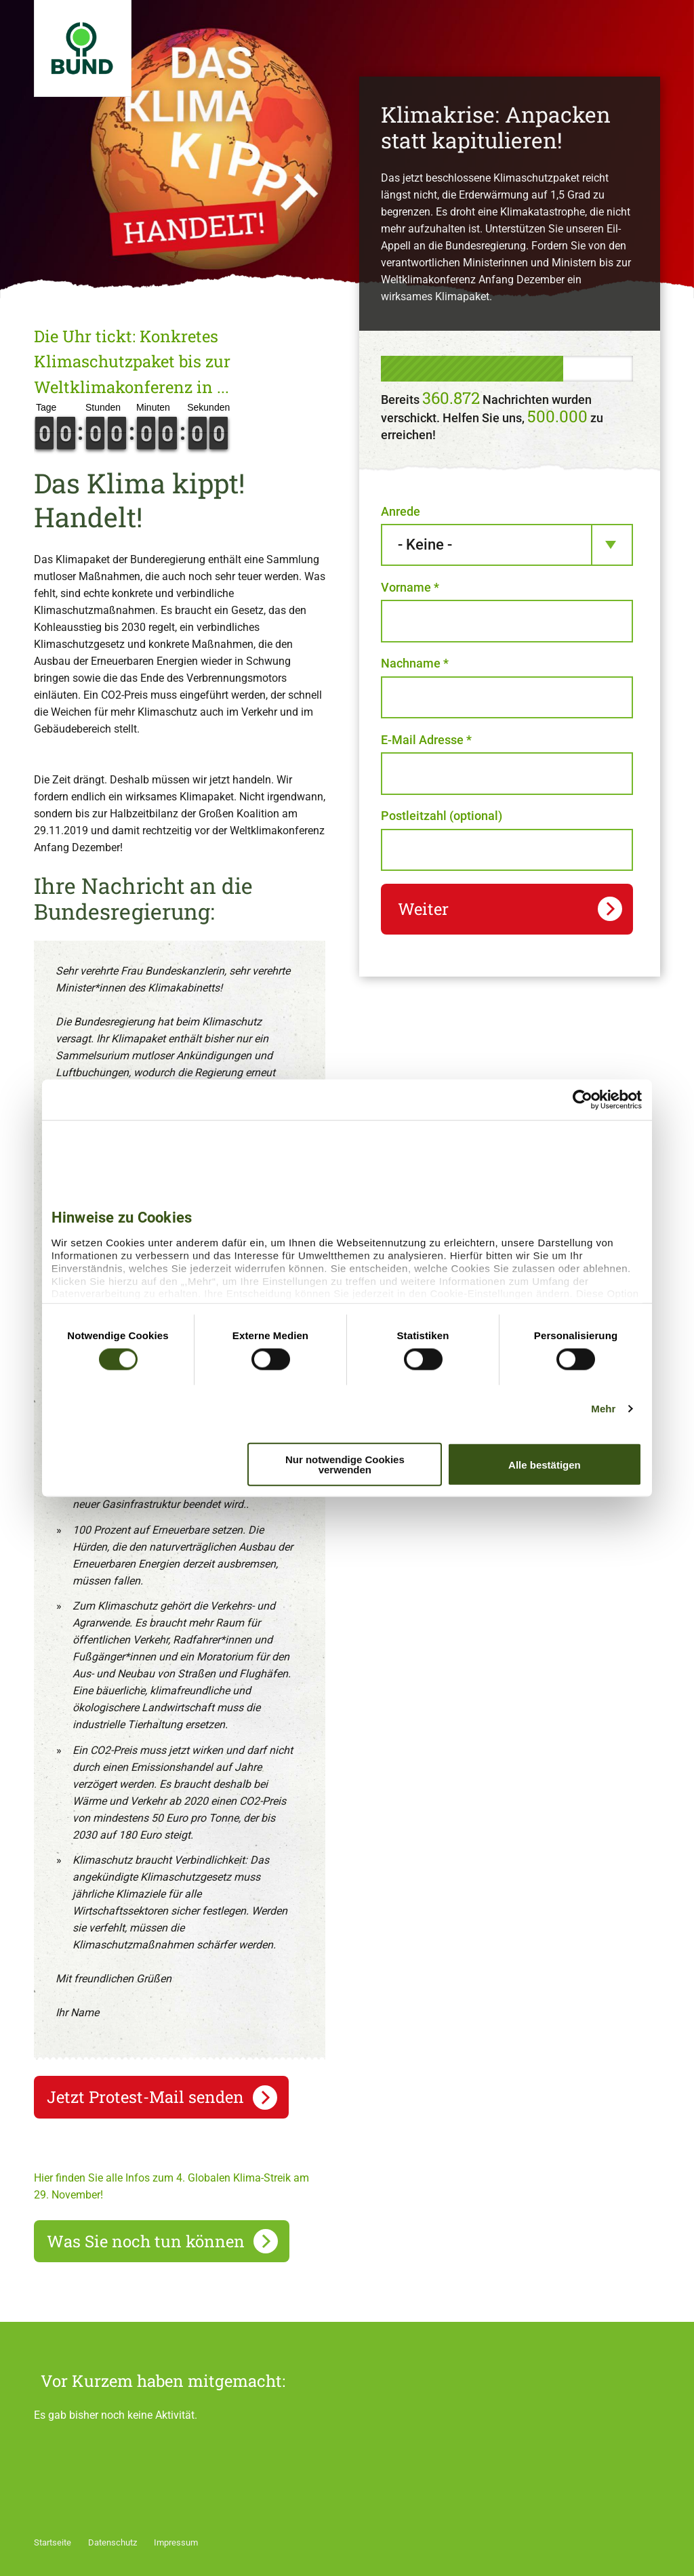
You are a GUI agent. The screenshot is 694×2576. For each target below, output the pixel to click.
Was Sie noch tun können (146, 2241)
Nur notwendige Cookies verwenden (345, 1464)
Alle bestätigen (544, 1464)
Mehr (603, 1408)
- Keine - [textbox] (425, 544)
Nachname (415, 663)
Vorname (410, 587)
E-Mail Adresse (426, 740)
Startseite (52, 2542)
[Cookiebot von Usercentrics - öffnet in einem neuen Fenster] (582, 1099)
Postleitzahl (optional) (441, 816)
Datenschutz (112, 2542)
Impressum (176, 2542)
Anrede (400, 511)
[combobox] (507, 545)
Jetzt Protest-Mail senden (145, 2097)
